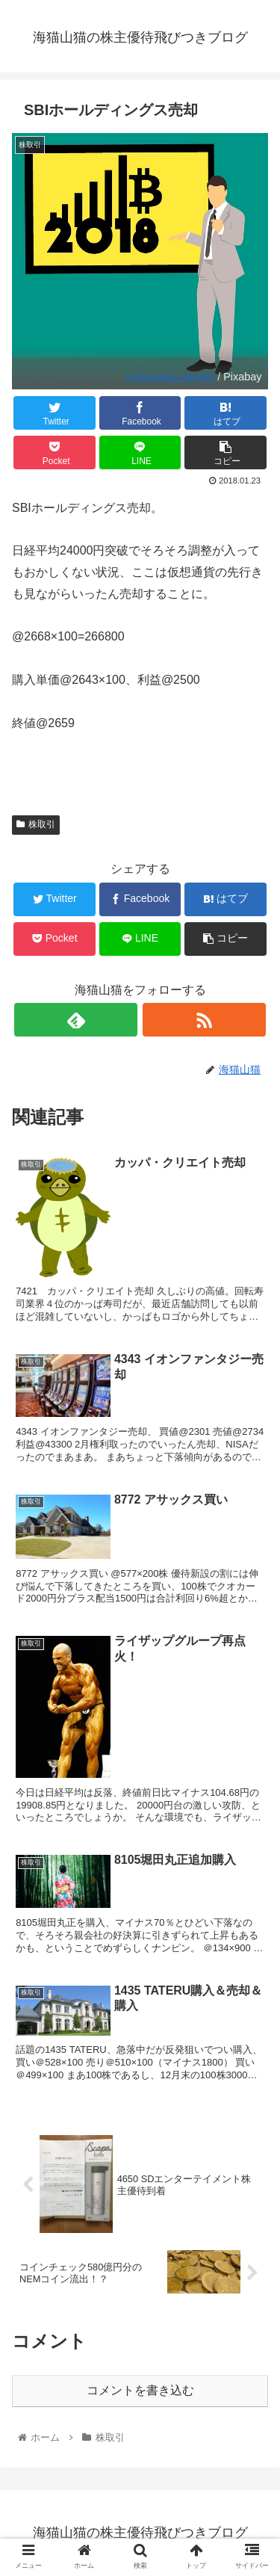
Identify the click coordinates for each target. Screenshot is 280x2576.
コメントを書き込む (140, 2390)
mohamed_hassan (170, 377)
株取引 (35, 824)
